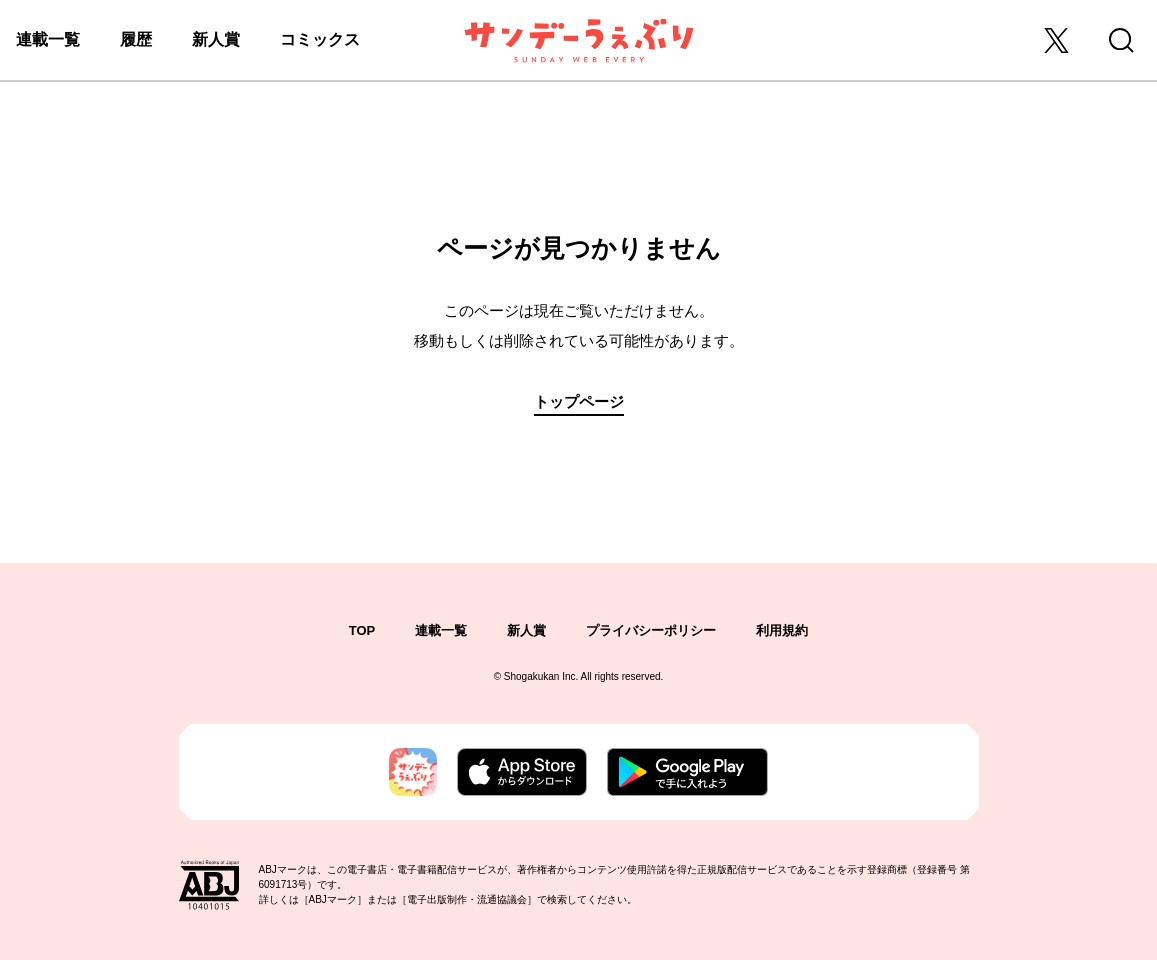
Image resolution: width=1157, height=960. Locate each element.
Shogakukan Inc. (541, 676)
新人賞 (216, 39)
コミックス (320, 39)
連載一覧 (48, 39)
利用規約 (782, 630)
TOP (362, 630)
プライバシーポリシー (651, 630)
